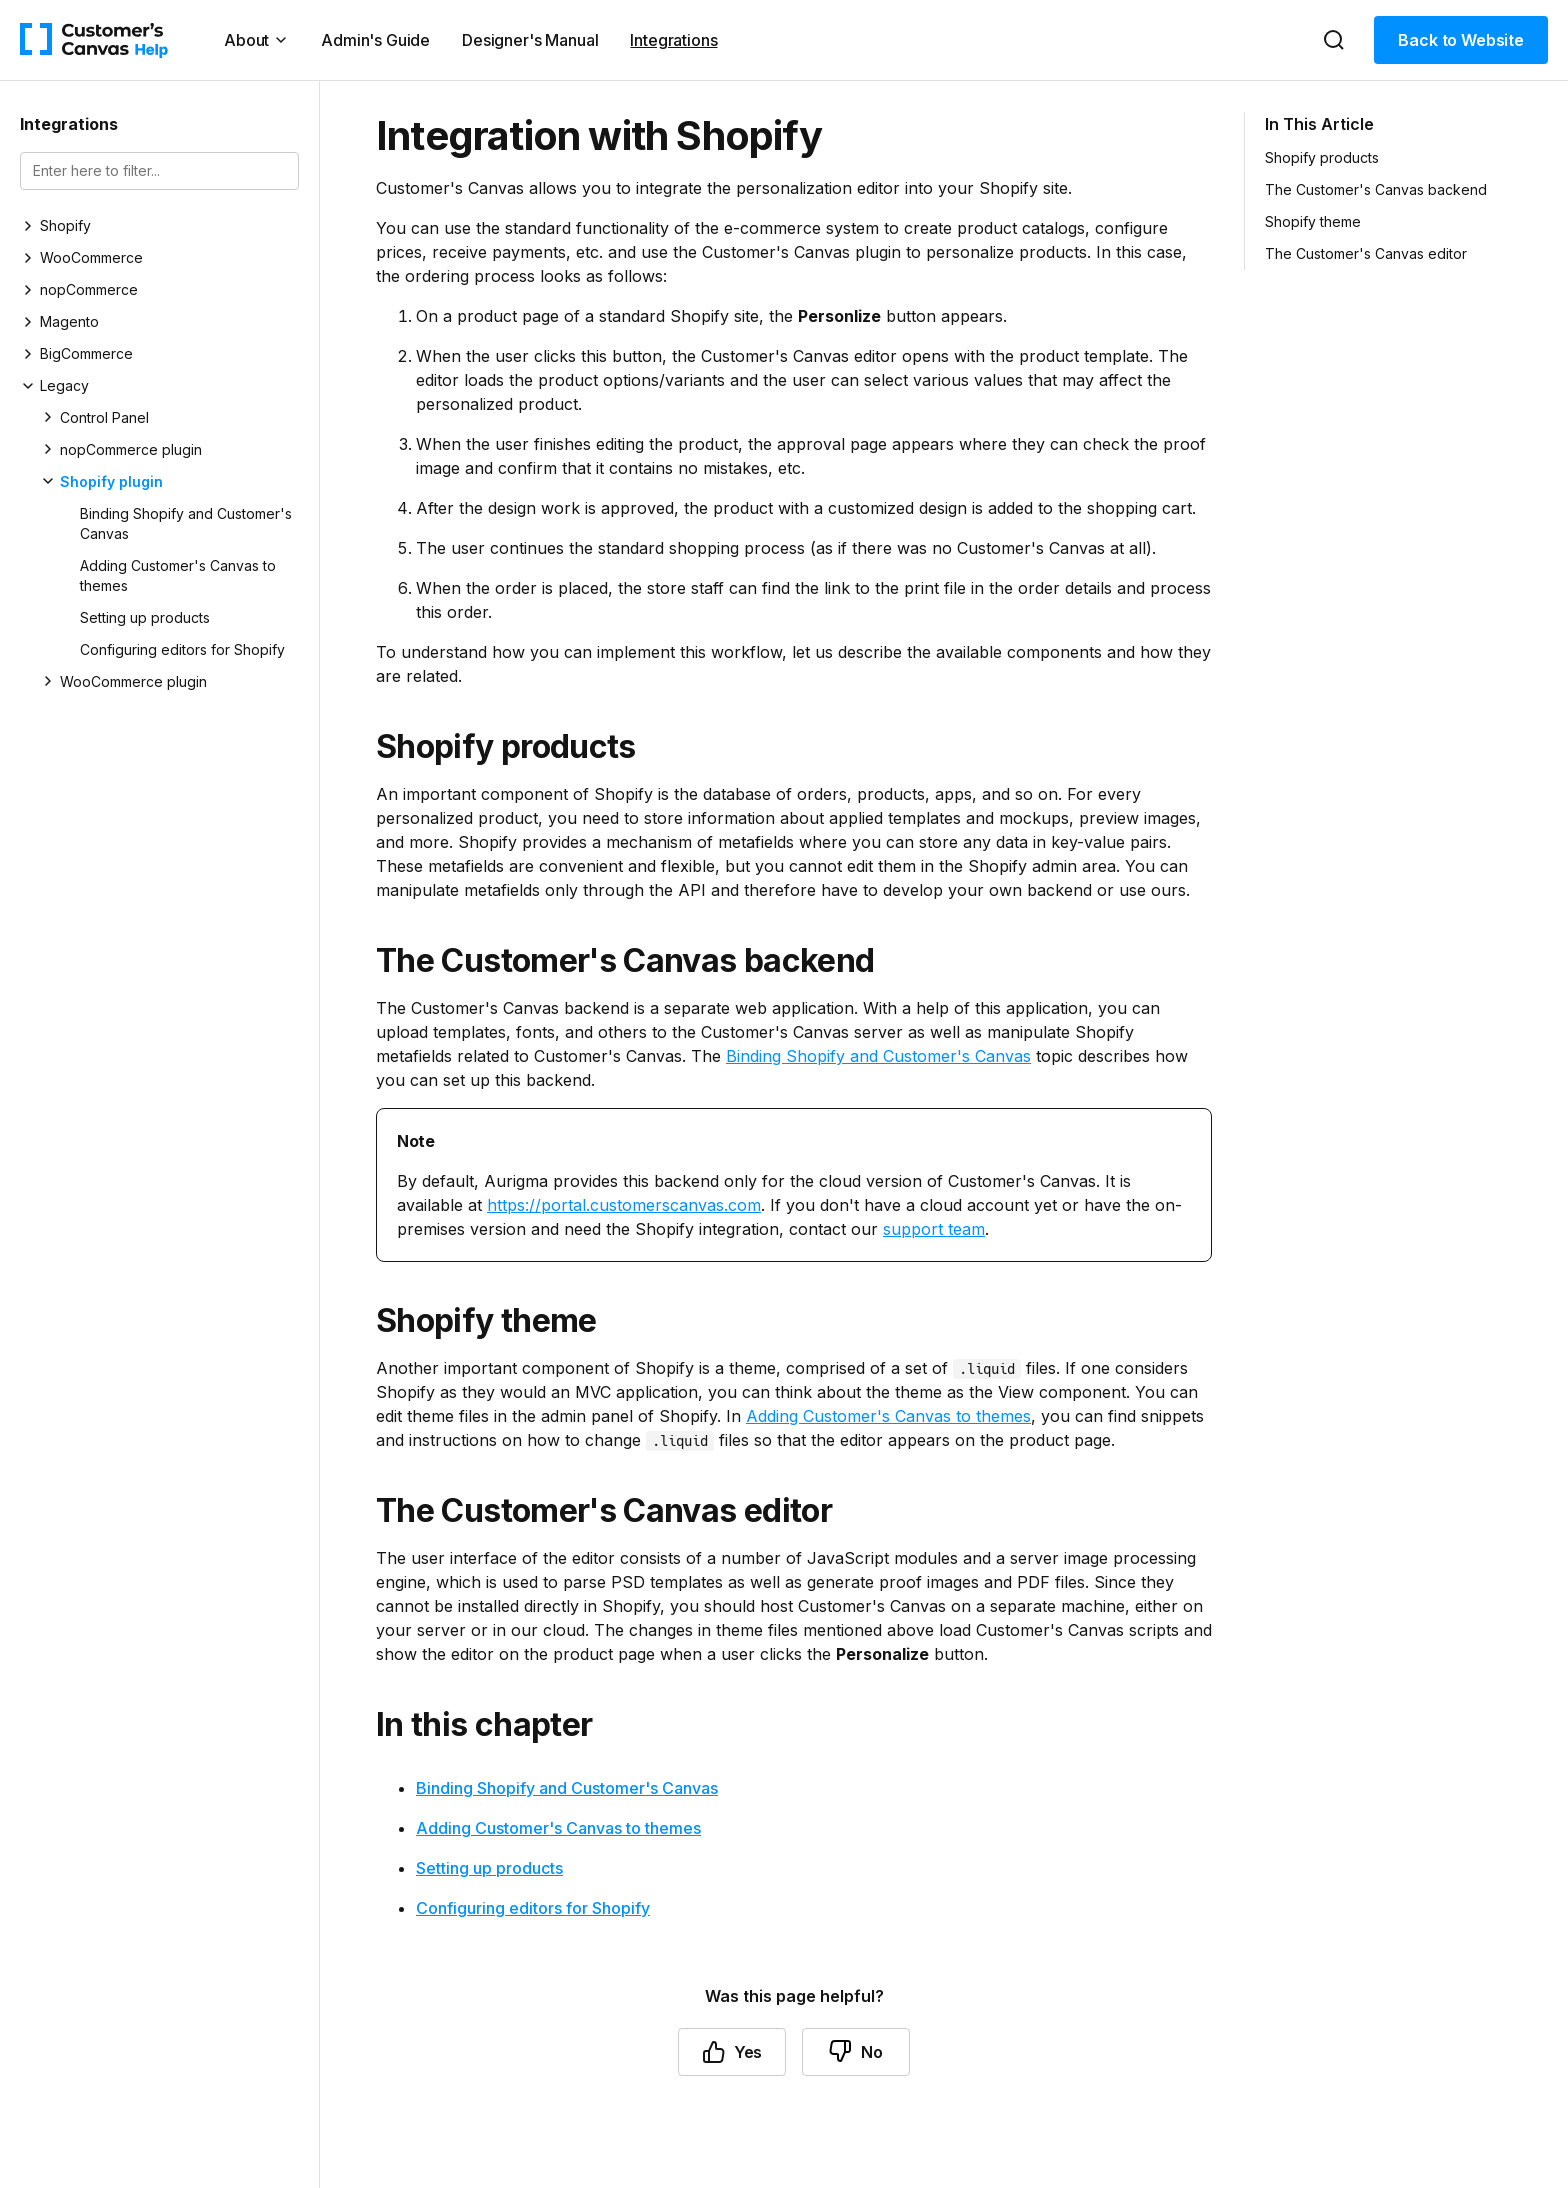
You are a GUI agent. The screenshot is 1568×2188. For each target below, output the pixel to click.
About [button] (256, 40)
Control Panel (104, 417)
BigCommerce (86, 353)
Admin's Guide (375, 40)
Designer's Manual (530, 40)
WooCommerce (91, 257)
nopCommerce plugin (131, 449)
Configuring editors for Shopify (182, 649)
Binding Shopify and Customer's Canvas (186, 523)
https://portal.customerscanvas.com (624, 1205)
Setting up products (145, 617)
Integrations (673, 40)
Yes (732, 2052)
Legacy (64, 385)
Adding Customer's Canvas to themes (178, 575)
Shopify (65, 225)
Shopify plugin (111, 481)
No (856, 2052)
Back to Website (1461, 40)
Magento (69, 321)
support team (934, 1229)
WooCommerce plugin (133, 681)
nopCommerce (89, 289)
